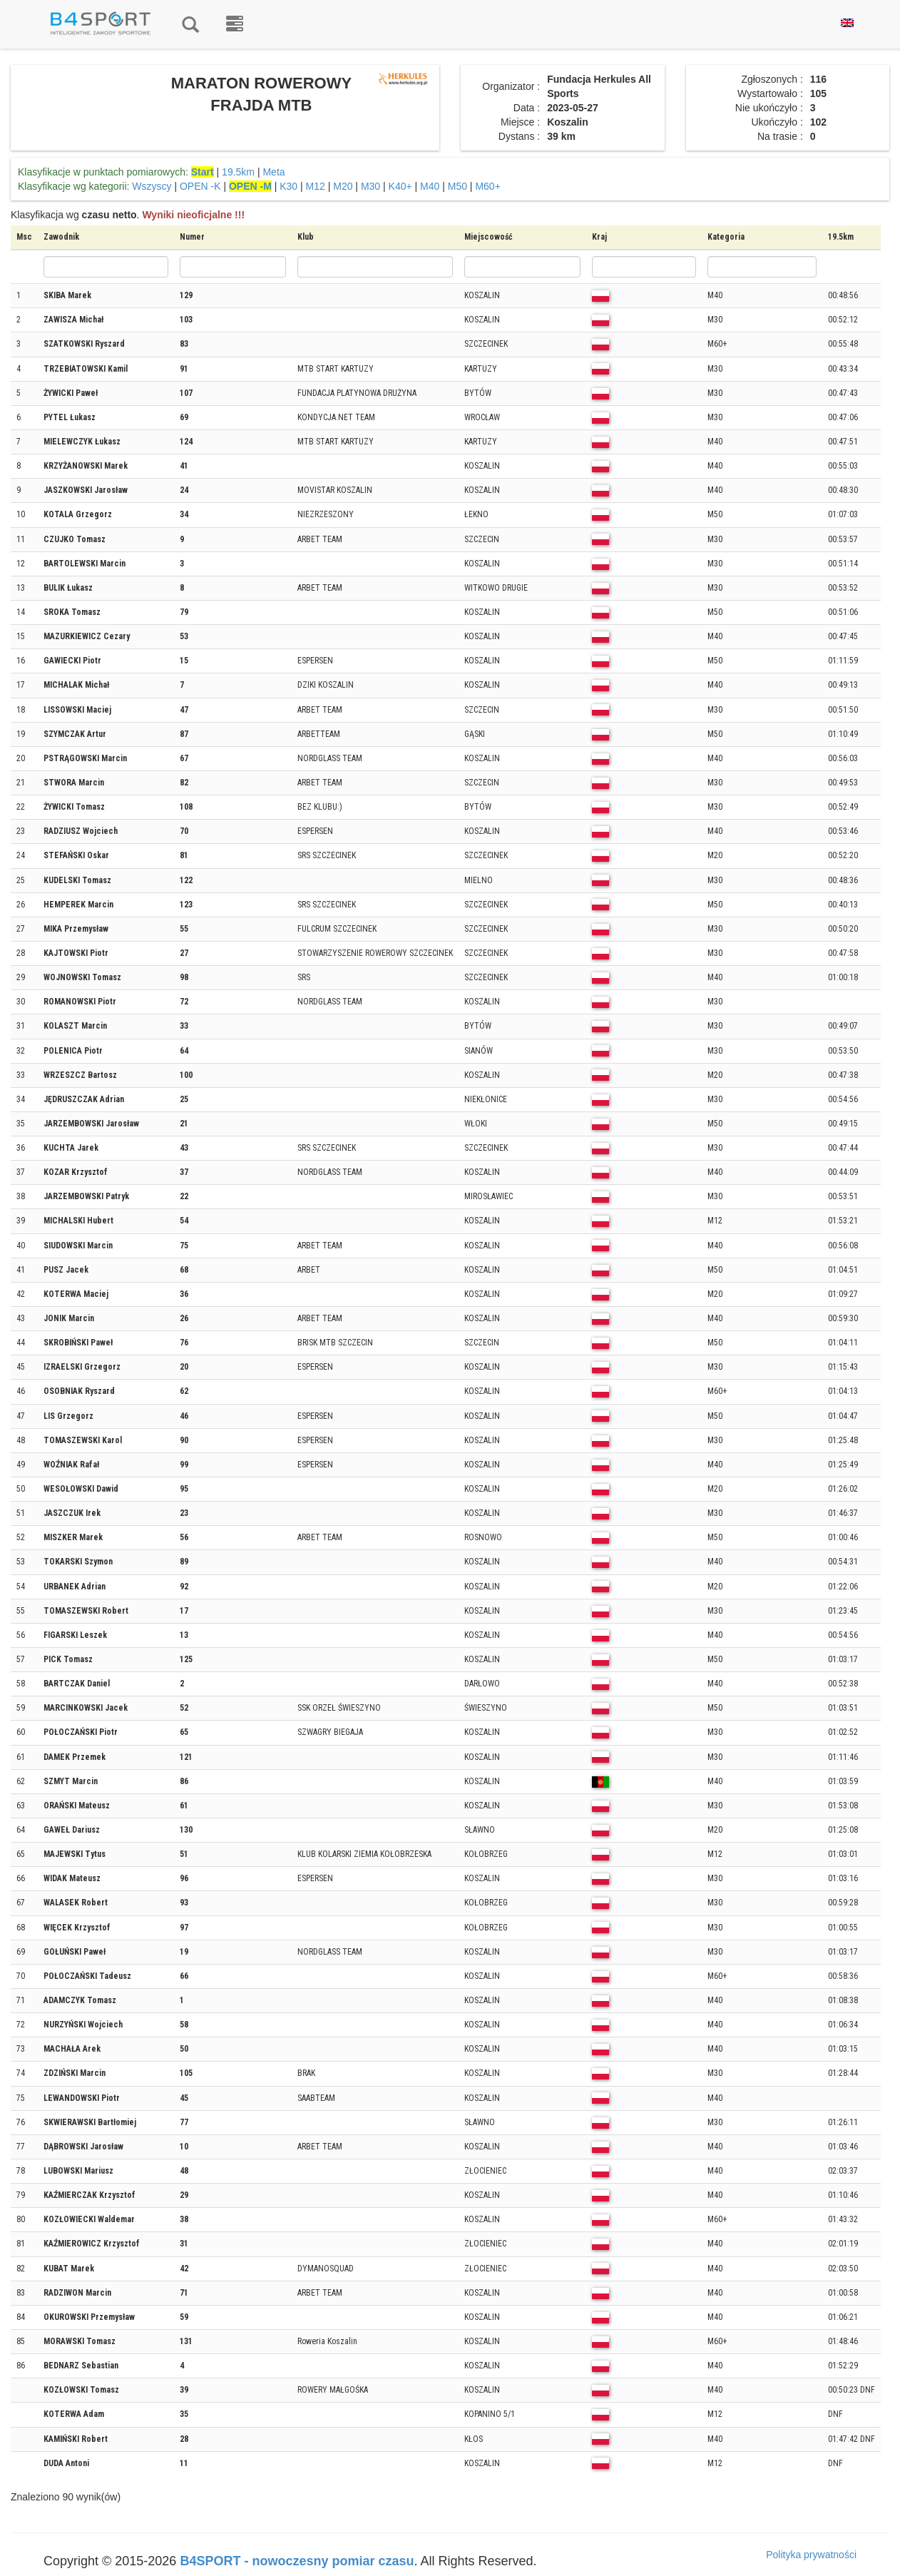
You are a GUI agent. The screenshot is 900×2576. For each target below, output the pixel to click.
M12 (315, 186)
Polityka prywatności (811, 2554)
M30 (370, 186)
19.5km (238, 172)
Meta (273, 172)
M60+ (487, 186)
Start (202, 172)
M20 (342, 186)
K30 (288, 186)
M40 (429, 186)
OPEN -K (200, 186)
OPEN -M (250, 186)
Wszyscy (151, 186)
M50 (457, 186)
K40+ (400, 186)
